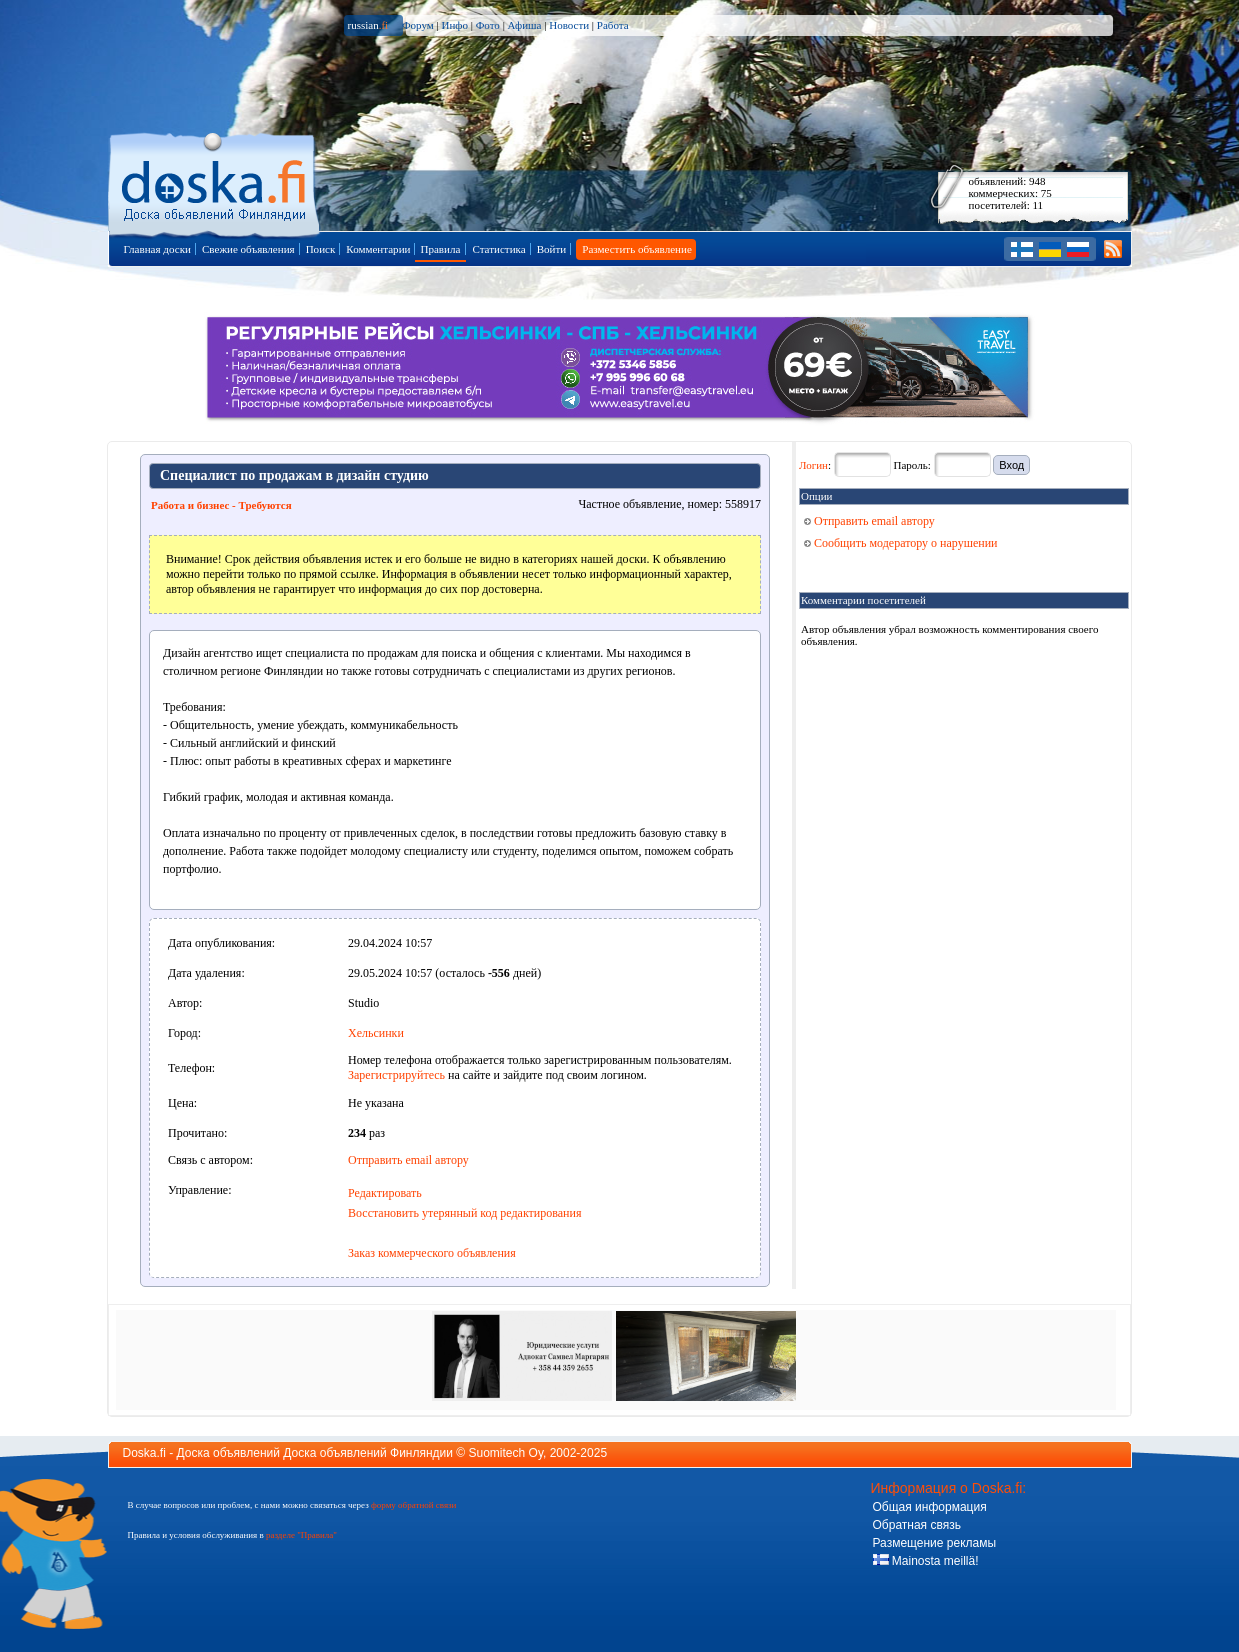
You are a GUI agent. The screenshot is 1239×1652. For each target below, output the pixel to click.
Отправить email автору (408, 1160)
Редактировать (385, 1193)
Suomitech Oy (506, 1453)
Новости (569, 25)
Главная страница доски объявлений (215, 181)
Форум (418, 25)
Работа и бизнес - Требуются (221, 505)
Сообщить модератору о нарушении (901, 543)
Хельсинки (376, 1033)
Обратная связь (917, 1525)
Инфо (454, 25)
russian (368, 25)
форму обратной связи (413, 1505)
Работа (613, 25)
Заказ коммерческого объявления (432, 1253)
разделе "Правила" (301, 1535)
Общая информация (930, 1507)
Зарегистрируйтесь (396, 1075)
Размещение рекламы (935, 1543)
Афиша (525, 25)
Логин (813, 465)
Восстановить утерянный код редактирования (464, 1213)
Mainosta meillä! (926, 1561)
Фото (488, 25)
